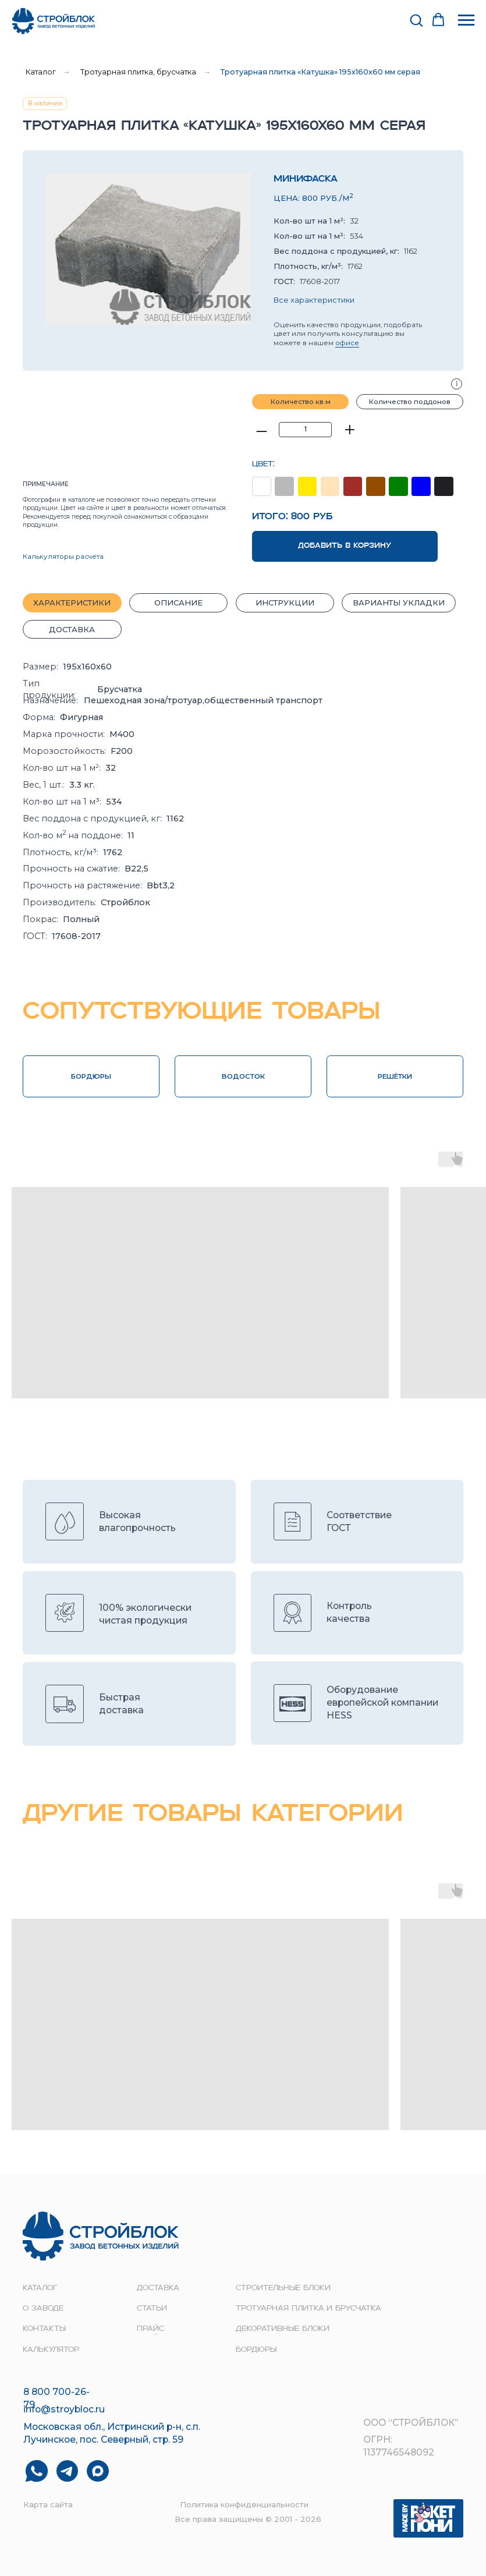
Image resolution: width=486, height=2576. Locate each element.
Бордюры (256, 2350)
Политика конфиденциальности (244, 2504)
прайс (150, 2329)
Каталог (41, 72)
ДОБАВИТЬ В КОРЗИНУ (344, 546)
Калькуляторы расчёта (63, 556)
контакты (44, 2329)
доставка (158, 2288)
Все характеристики (314, 299)
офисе (347, 343)
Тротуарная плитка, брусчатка (138, 72)
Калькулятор (51, 2350)
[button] (416, 20)
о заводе (43, 2308)
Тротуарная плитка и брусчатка (308, 2308)
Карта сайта (48, 2504)
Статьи (152, 2308)
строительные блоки (283, 2288)
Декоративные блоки (282, 2329)
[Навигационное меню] (466, 20)
